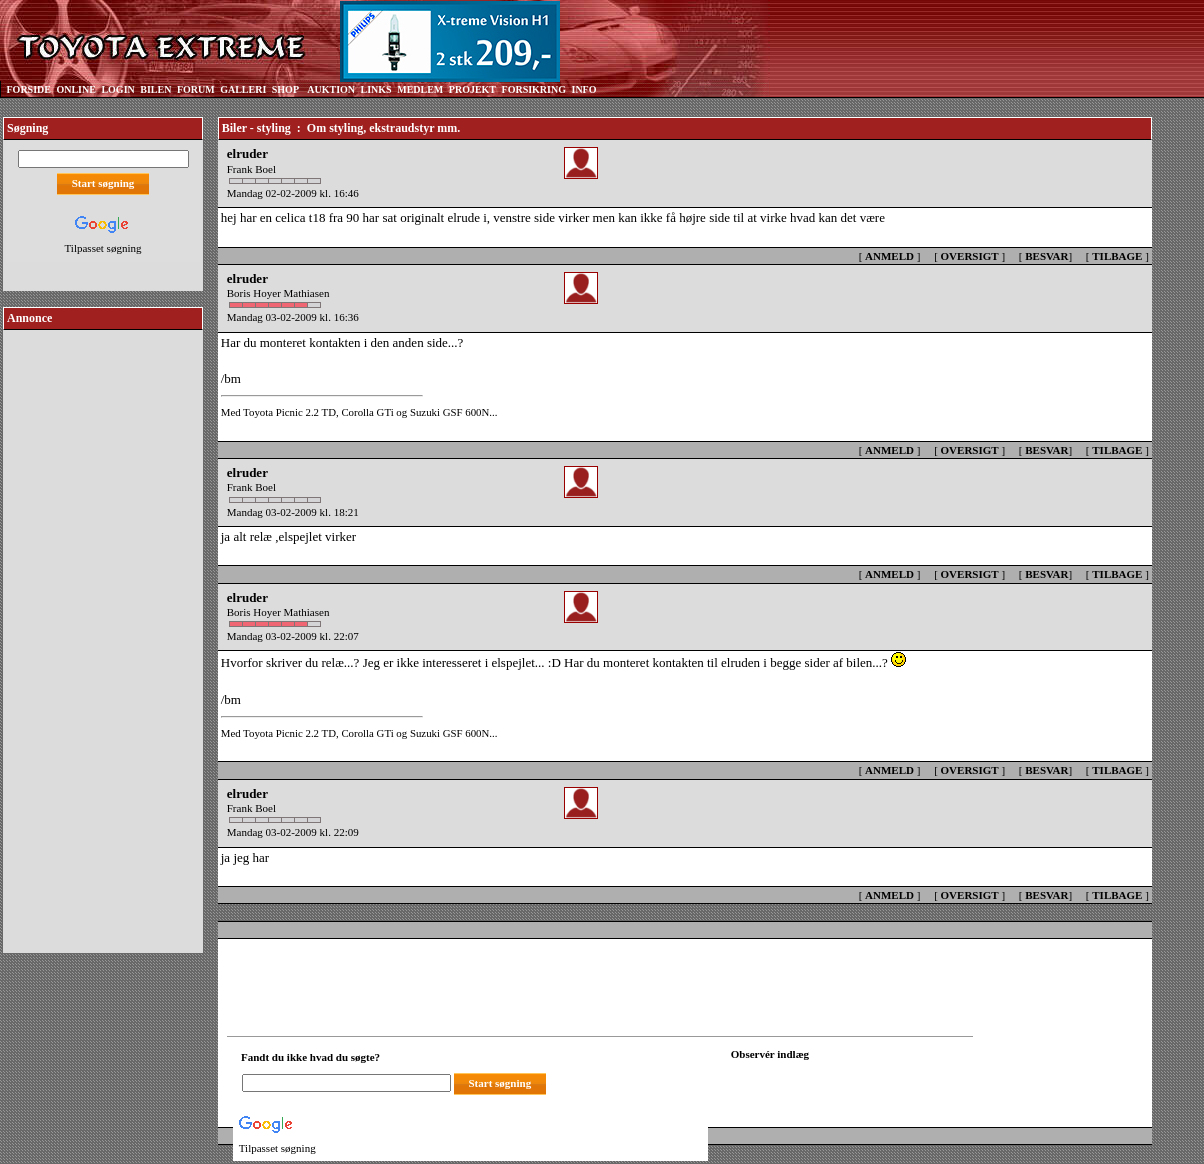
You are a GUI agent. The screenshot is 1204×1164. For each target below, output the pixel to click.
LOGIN (117, 89)
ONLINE (75, 89)
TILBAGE (1117, 256)
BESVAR (1046, 256)
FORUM (196, 89)
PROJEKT (472, 89)
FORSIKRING (534, 89)
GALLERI (243, 89)
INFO (583, 89)
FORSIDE (29, 89)
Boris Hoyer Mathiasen (278, 293)
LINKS (376, 89)
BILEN (155, 89)
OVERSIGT (970, 256)
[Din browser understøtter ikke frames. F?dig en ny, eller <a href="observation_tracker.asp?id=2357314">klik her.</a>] (821, 1081)
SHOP (285, 89)
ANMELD (889, 256)
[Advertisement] (103, 634)
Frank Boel (251, 169)
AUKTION (331, 89)
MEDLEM (420, 89)
